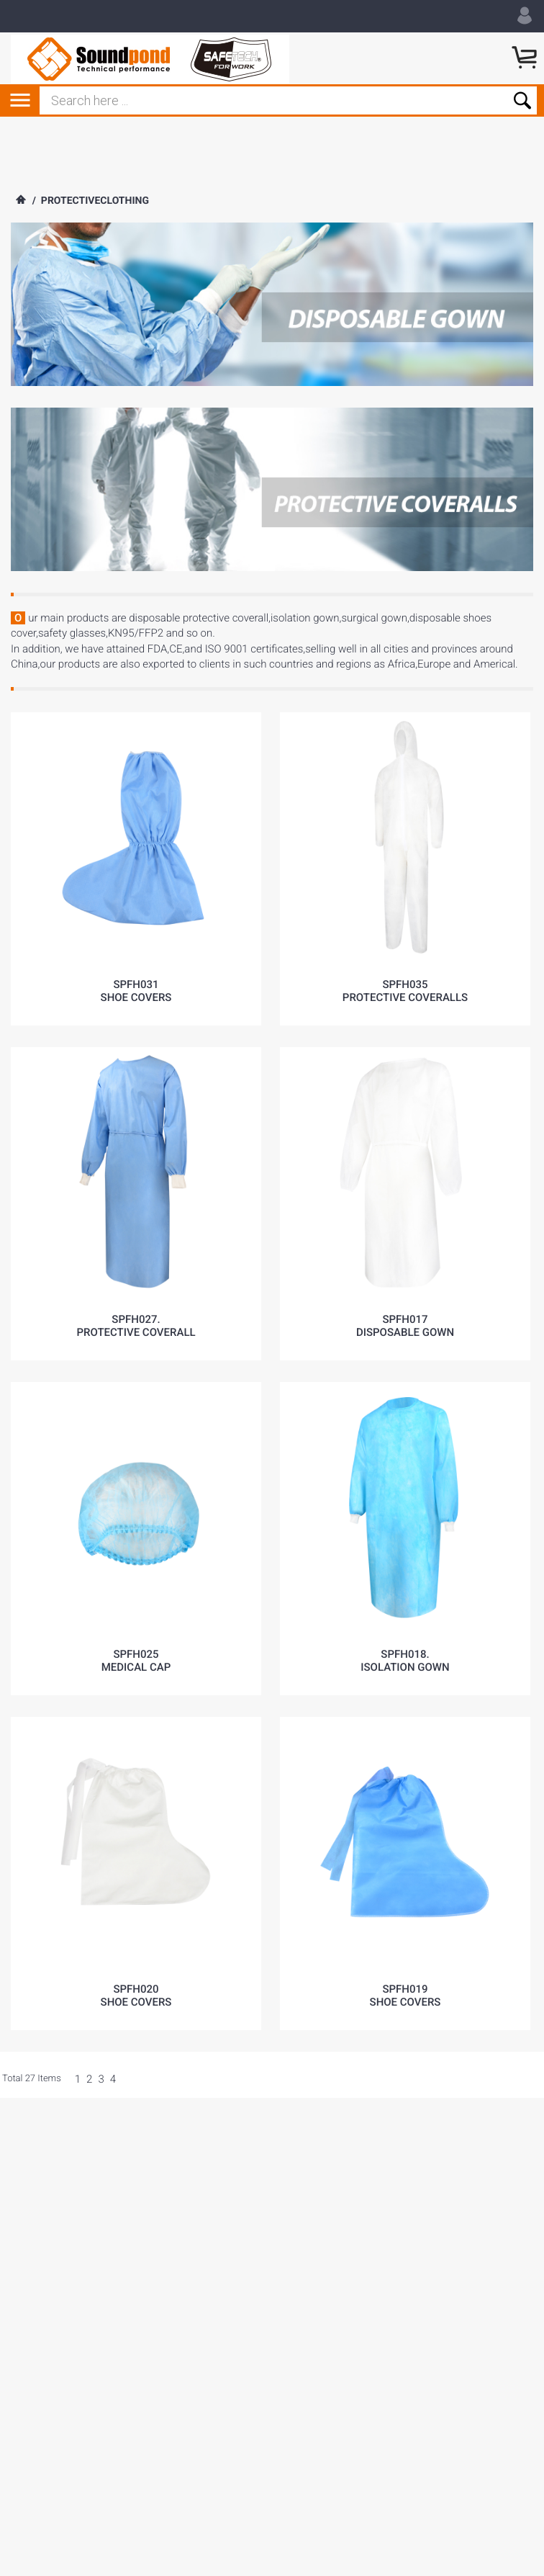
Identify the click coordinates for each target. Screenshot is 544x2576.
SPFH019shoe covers (405, 1996)
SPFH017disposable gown (405, 1326)
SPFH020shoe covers (136, 1996)
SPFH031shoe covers (136, 991)
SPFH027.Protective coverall (135, 1326)
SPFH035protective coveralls (405, 991)
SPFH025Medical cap (136, 1661)
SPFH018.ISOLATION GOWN (405, 1661)
